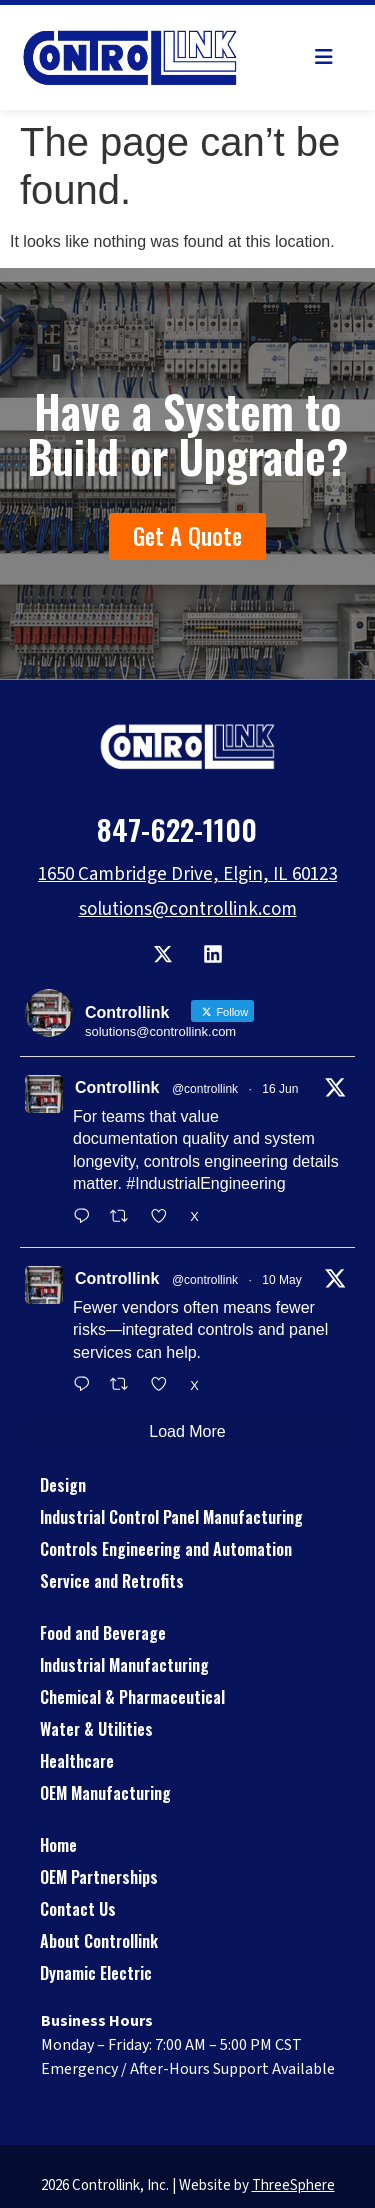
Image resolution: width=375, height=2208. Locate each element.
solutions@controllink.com (188, 909)
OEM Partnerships (99, 1877)
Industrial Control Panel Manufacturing (171, 1517)
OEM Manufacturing (105, 1793)
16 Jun (280, 1089)
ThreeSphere (293, 2185)
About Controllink (99, 1941)
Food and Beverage (103, 1633)
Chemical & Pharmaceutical (132, 1697)
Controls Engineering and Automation (166, 1549)
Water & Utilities (96, 1729)
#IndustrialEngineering (205, 1183)
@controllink (205, 1089)
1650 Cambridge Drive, (130, 874)
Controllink (117, 1087)
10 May (281, 1280)
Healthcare (77, 1761)
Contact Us (78, 1909)
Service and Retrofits (112, 1581)
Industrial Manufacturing (124, 1665)
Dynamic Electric (96, 1973)
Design (63, 1485)
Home (58, 1845)
